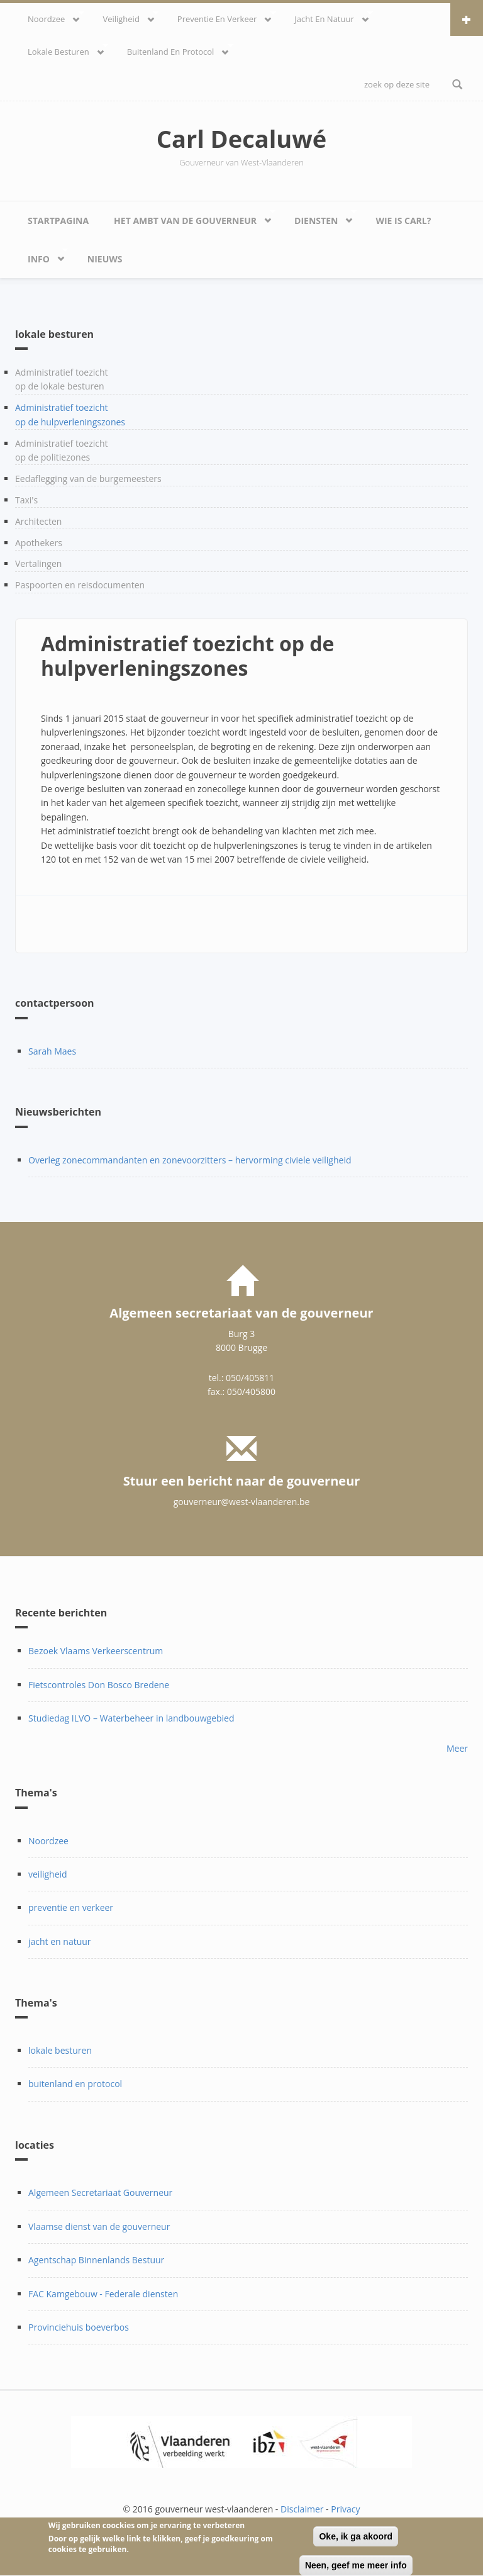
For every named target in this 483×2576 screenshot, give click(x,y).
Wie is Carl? (403, 221)
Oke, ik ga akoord (355, 2543)
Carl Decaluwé (242, 138)
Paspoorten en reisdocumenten (80, 585)
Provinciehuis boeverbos (78, 2327)
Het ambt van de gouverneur (188, 217)
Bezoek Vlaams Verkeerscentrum (95, 1651)
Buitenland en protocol (173, 49)
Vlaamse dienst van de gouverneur (99, 2226)
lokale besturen (61, 49)
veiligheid (124, 17)
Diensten (319, 217)
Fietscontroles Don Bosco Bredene (98, 1685)
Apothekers (38, 543)
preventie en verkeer (70, 1907)
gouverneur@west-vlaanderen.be (242, 1502)
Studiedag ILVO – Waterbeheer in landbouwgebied (131, 1718)
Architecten (38, 521)
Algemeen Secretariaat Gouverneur (100, 2192)
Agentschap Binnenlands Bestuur (96, 2260)
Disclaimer (301, 2509)
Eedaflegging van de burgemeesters (88, 478)
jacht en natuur (59, 1941)
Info (41, 256)
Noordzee (49, 17)
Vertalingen (38, 563)
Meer (457, 1748)
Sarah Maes (52, 1051)
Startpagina (58, 221)
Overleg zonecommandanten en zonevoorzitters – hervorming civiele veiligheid (190, 1160)
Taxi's (26, 500)
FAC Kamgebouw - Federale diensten (103, 2294)
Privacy (345, 2509)
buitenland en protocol (75, 2084)
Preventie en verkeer (220, 17)
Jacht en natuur (327, 17)
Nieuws (105, 259)
